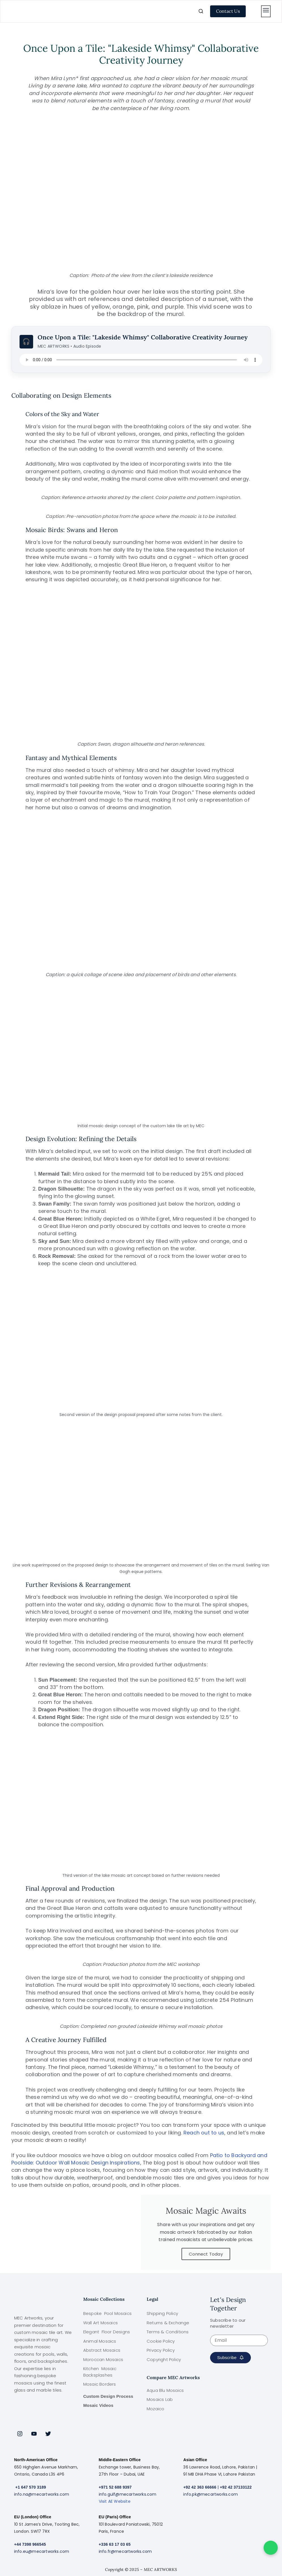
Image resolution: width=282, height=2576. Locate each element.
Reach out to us (203, 2132)
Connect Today (206, 2254)
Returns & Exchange (168, 2323)
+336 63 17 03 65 (115, 2544)
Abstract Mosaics (101, 2350)
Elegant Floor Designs (106, 2332)
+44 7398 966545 (30, 2544)
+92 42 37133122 (235, 2487)
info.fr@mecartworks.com (125, 2551)
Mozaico (155, 2409)
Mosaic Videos (98, 2405)
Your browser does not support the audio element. (141, 360)
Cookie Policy (161, 2341)
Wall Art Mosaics (100, 2323)
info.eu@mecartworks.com (41, 2551)
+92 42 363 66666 (199, 2487)
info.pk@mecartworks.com (210, 2494)
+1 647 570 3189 (30, 2487)
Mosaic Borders (99, 2384)
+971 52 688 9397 (115, 2487)
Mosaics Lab (160, 2399)
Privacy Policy (161, 2350)
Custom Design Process (108, 2396)
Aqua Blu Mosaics (165, 2390)
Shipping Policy (162, 2313)
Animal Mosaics (99, 2341)
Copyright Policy (164, 2359)
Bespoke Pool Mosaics (107, 2313)
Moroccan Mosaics (103, 2359)
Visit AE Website (115, 2501)
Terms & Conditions (168, 2332)
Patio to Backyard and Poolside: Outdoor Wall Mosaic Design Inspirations (139, 2159)
